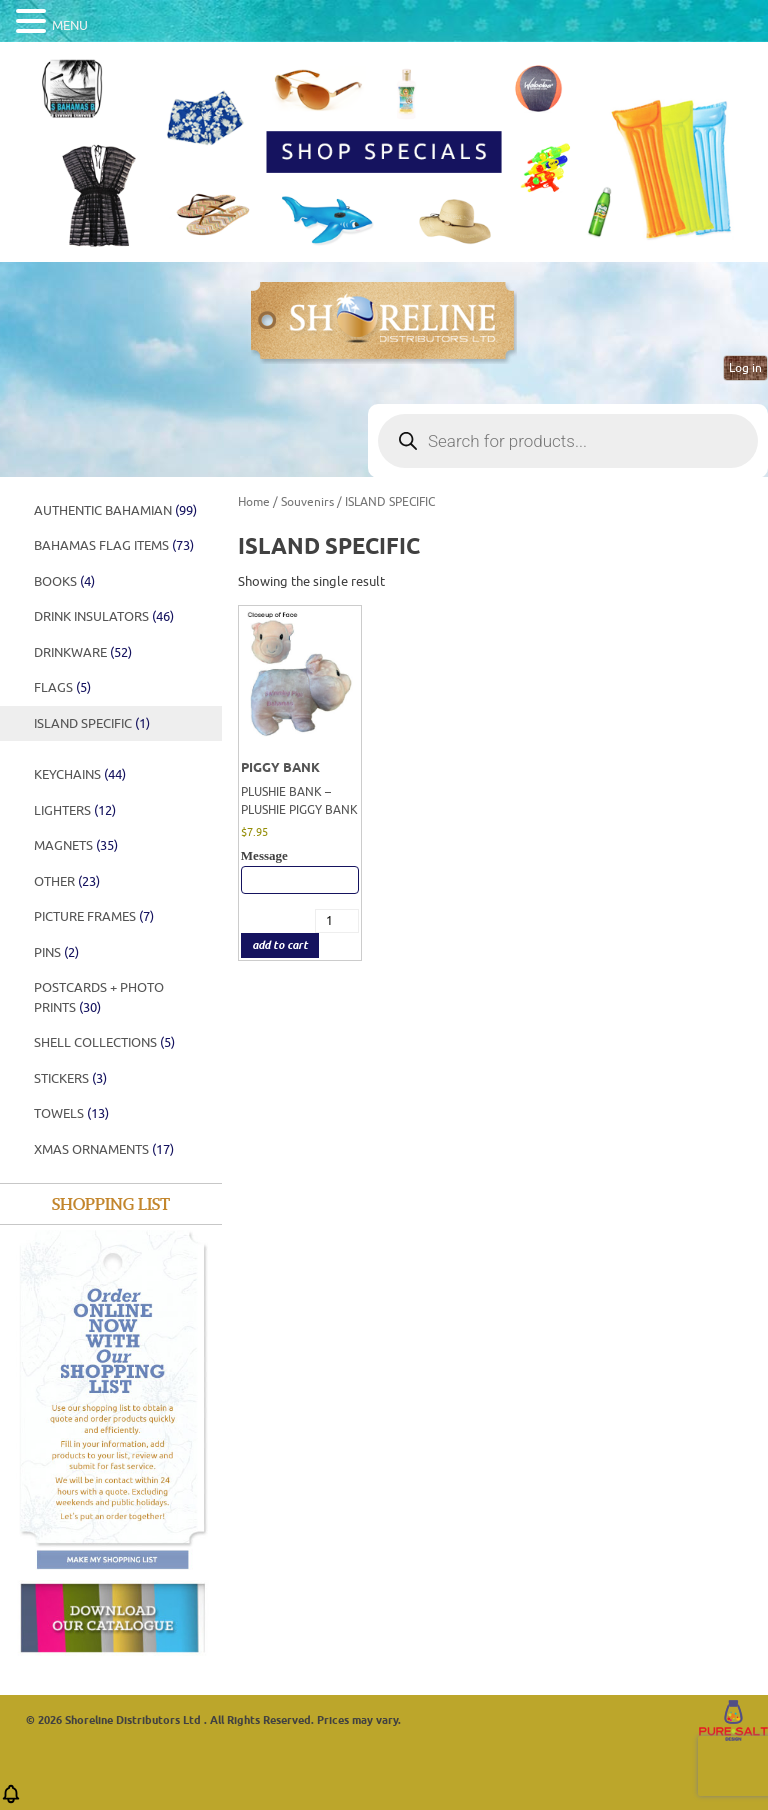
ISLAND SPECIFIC (92, 723)
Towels (71, 1113)
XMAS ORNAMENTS (104, 1149)
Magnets (76, 845)
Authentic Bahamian (115, 510)
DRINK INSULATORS (104, 616)
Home (254, 502)
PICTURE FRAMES (94, 916)
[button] (11, 1800)
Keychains (80, 774)
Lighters (75, 810)
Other (67, 881)
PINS (56, 952)
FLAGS (62, 687)
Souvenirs (307, 502)
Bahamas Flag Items (114, 545)
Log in (745, 368)
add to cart (280, 945)
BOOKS (64, 581)
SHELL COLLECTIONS (104, 1042)
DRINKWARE (83, 652)
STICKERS (70, 1078)
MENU (70, 25)
